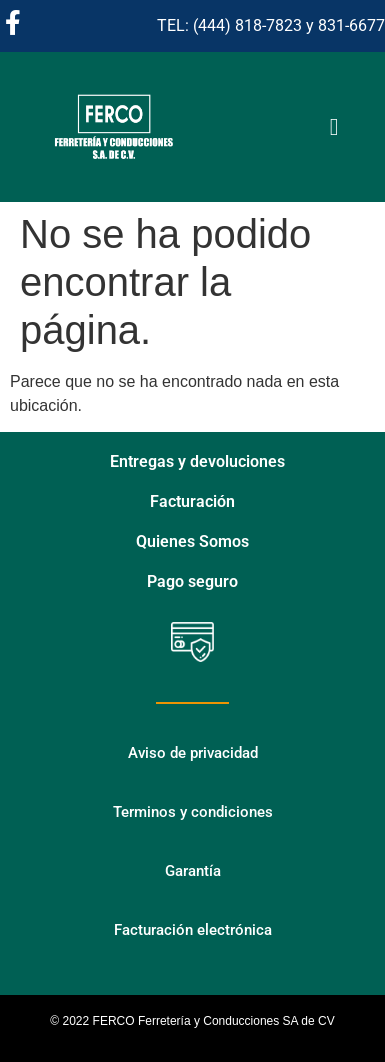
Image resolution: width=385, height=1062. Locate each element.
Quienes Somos (192, 541)
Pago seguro (192, 581)
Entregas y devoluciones (197, 461)
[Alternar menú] (334, 127)
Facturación (192, 501)
